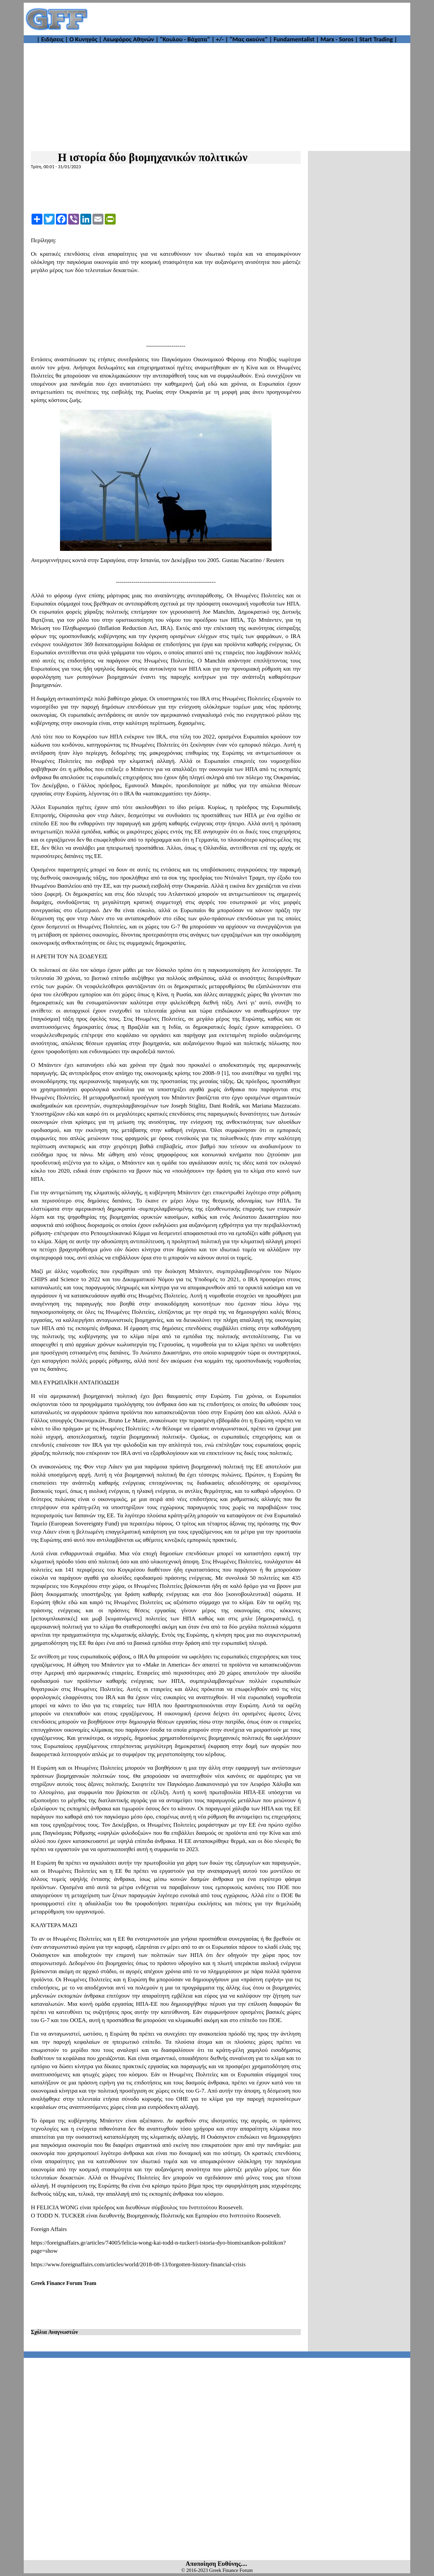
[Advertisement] (249, 19)
